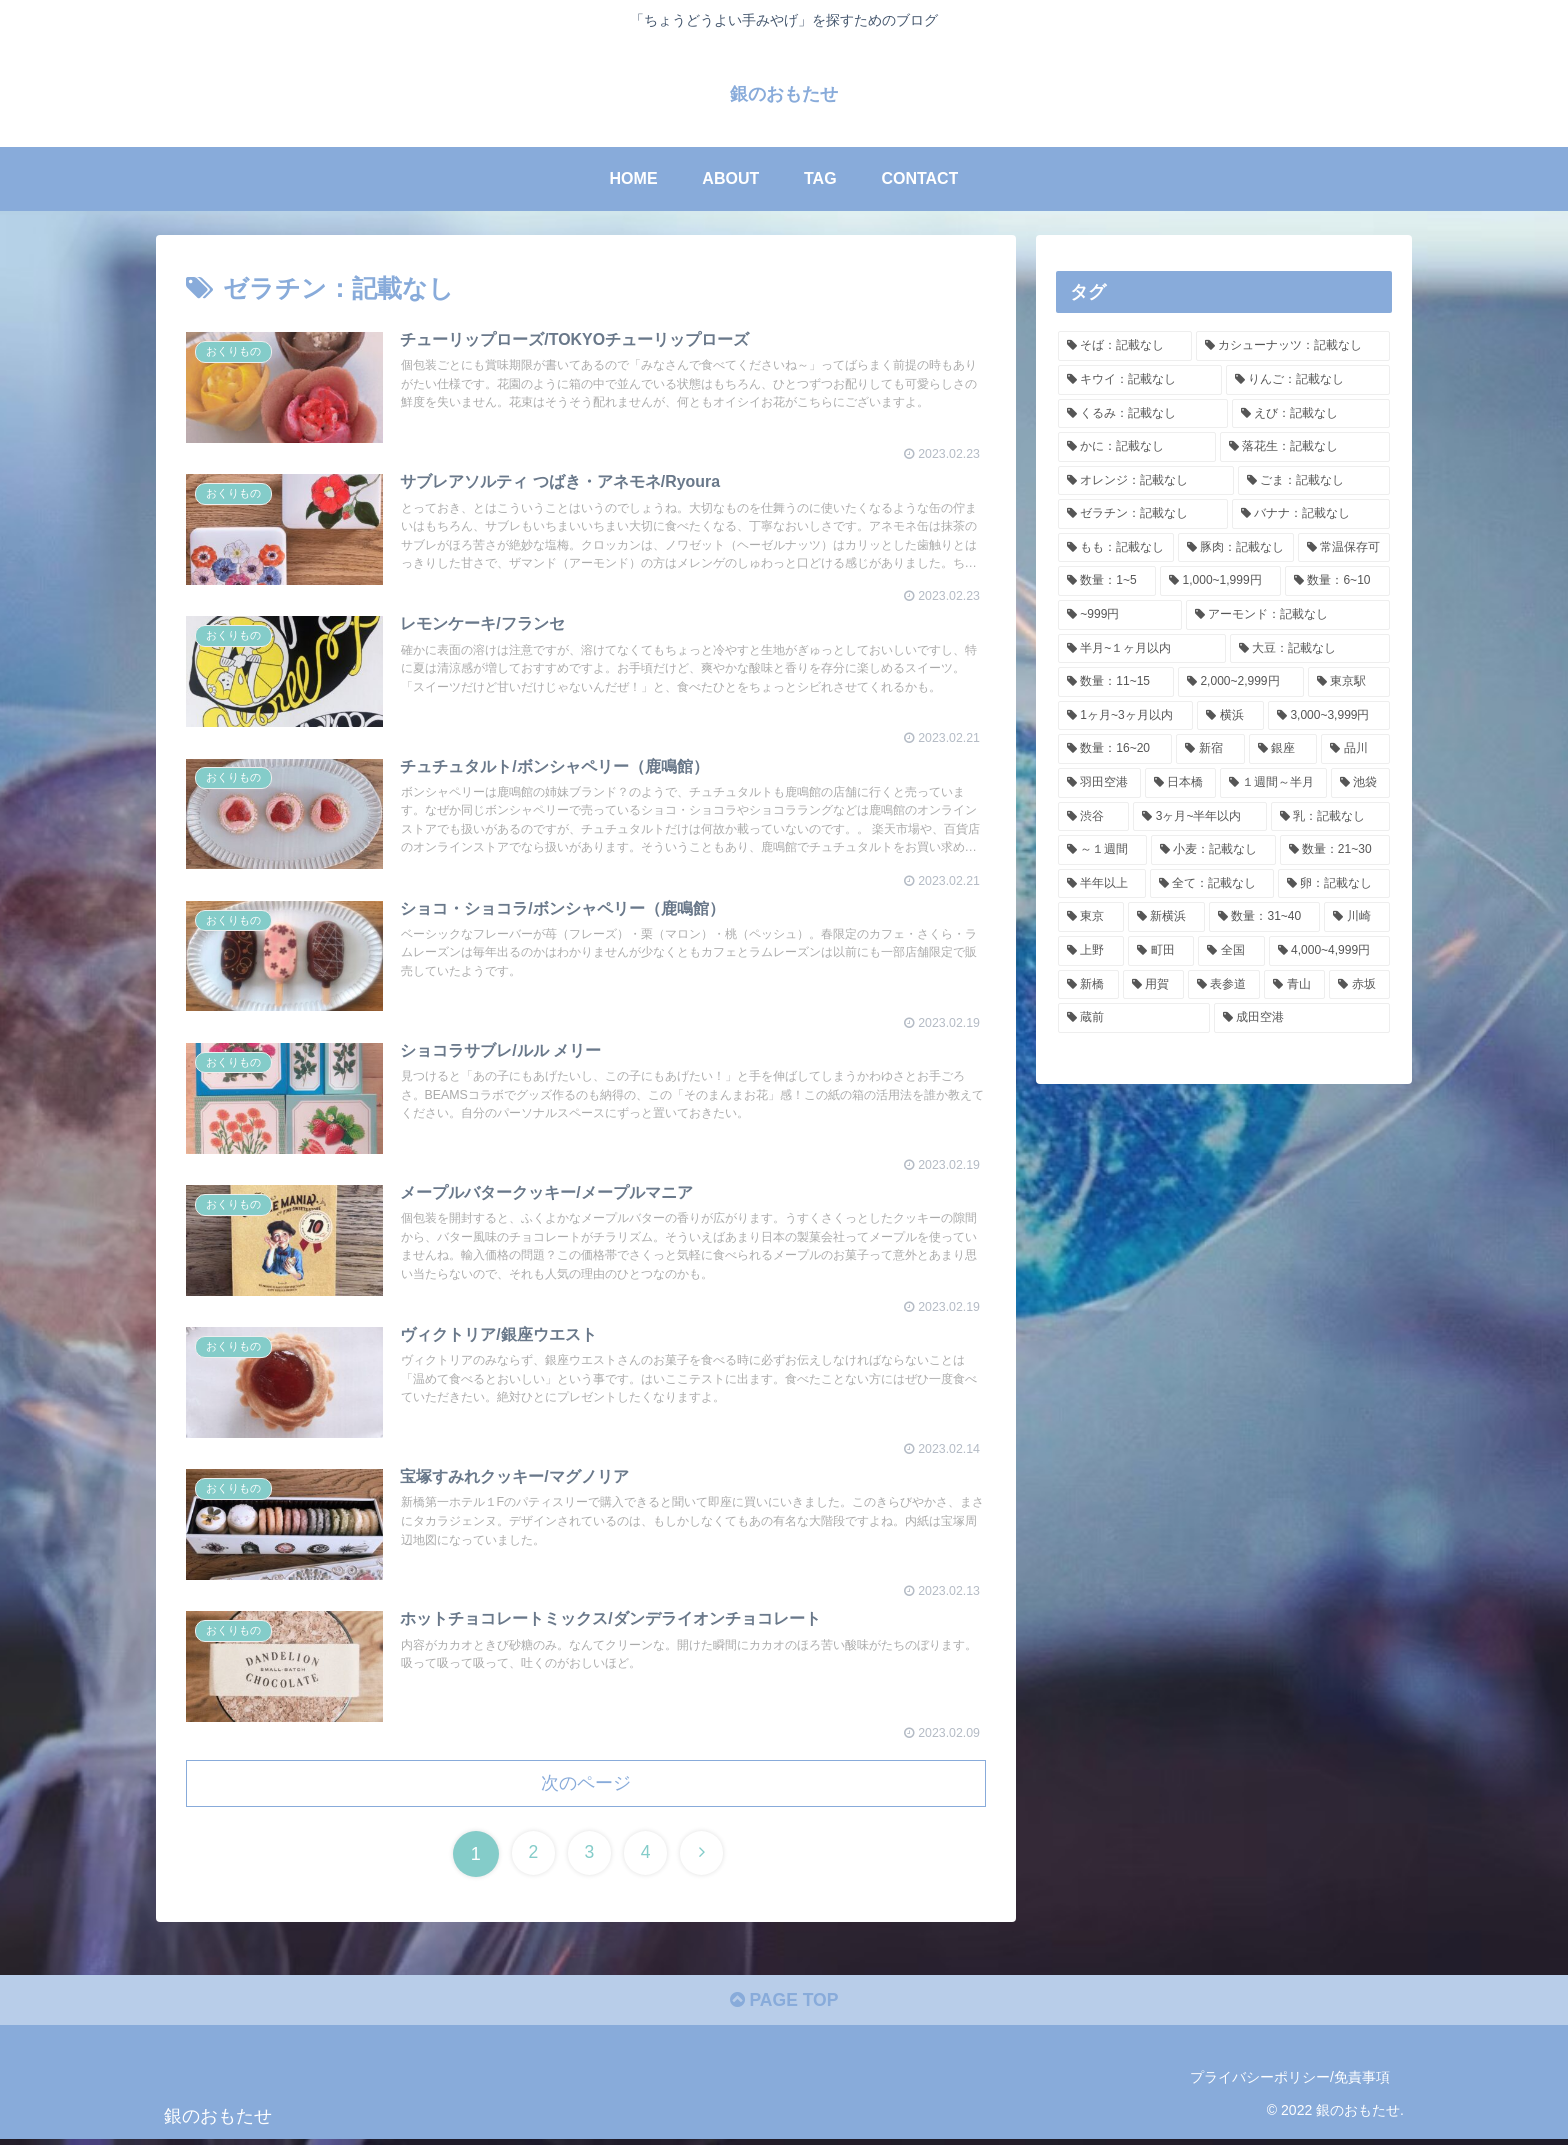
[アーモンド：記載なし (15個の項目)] (1288, 615)
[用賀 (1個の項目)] (1153, 984)
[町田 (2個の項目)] (1161, 951)
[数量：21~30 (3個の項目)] (1335, 850)
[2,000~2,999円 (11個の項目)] (1240, 682)
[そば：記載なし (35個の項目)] (1125, 346)
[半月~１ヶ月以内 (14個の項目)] (1142, 648)
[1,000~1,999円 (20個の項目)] (1220, 581)
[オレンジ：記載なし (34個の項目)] (1146, 480)
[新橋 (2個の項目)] (1088, 984)
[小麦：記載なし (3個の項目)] (1213, 850)
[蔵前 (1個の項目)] (1134, 1018)
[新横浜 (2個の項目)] (1167, 917)
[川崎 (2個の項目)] (1357, 917)
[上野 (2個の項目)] (1091, 951)
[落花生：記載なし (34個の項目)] (1305, 447)
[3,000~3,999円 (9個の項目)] (1329, 716)
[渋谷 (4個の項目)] (1093, 816)
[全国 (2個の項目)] (1231, 951)
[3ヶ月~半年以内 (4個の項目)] (1199, 816)
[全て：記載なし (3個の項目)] (1212, 884)
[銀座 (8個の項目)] (1283, 749)
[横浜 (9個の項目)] (1230, 716)
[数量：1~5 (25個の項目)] (1107, 581)
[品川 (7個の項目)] (1355, 749)
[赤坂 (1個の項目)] (1359, 984)
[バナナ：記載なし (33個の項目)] (1311, 514)
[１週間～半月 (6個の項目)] (1273, 783)
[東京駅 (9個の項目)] (1349, 682)
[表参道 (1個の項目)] (1224, 984)
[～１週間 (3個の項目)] (1102, 850)
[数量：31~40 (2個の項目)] (1264, 917)
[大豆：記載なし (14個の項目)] (1310, 648)
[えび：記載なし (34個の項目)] (1311, 413)
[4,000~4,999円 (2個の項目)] (1329, 951)
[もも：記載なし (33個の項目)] (1116, 548)
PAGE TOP (783, 2007)
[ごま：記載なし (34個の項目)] (1314, 480)
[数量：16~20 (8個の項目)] (1115, 749)
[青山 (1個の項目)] (1294, 984)
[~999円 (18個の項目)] (1120, 615)
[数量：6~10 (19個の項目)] (1337, 581)
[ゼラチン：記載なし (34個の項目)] (1143, 514)
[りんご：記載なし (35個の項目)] (1308, 380)
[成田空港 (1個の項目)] (1302, 1018)
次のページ (586, 1787)
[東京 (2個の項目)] (1091, 917)
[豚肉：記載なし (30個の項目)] (1236, 548)
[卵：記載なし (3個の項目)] (1334, 884)
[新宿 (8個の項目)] (1210, 749)
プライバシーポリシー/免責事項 (1290, 2083)
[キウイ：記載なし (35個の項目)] (1140, 380)
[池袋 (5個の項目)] (1360, 783)
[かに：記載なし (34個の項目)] (1137, 447)
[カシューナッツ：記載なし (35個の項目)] (1293, 346)
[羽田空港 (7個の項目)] (1099, 783)
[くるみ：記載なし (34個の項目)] (1143, 413)
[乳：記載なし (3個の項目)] (1330, 816)
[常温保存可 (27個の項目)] (1344, 548)
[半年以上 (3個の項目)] (1102, 884)
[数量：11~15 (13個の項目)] (1116, 682)
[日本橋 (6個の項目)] (1180, 783)
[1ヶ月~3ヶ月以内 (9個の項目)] (1125, 716)
